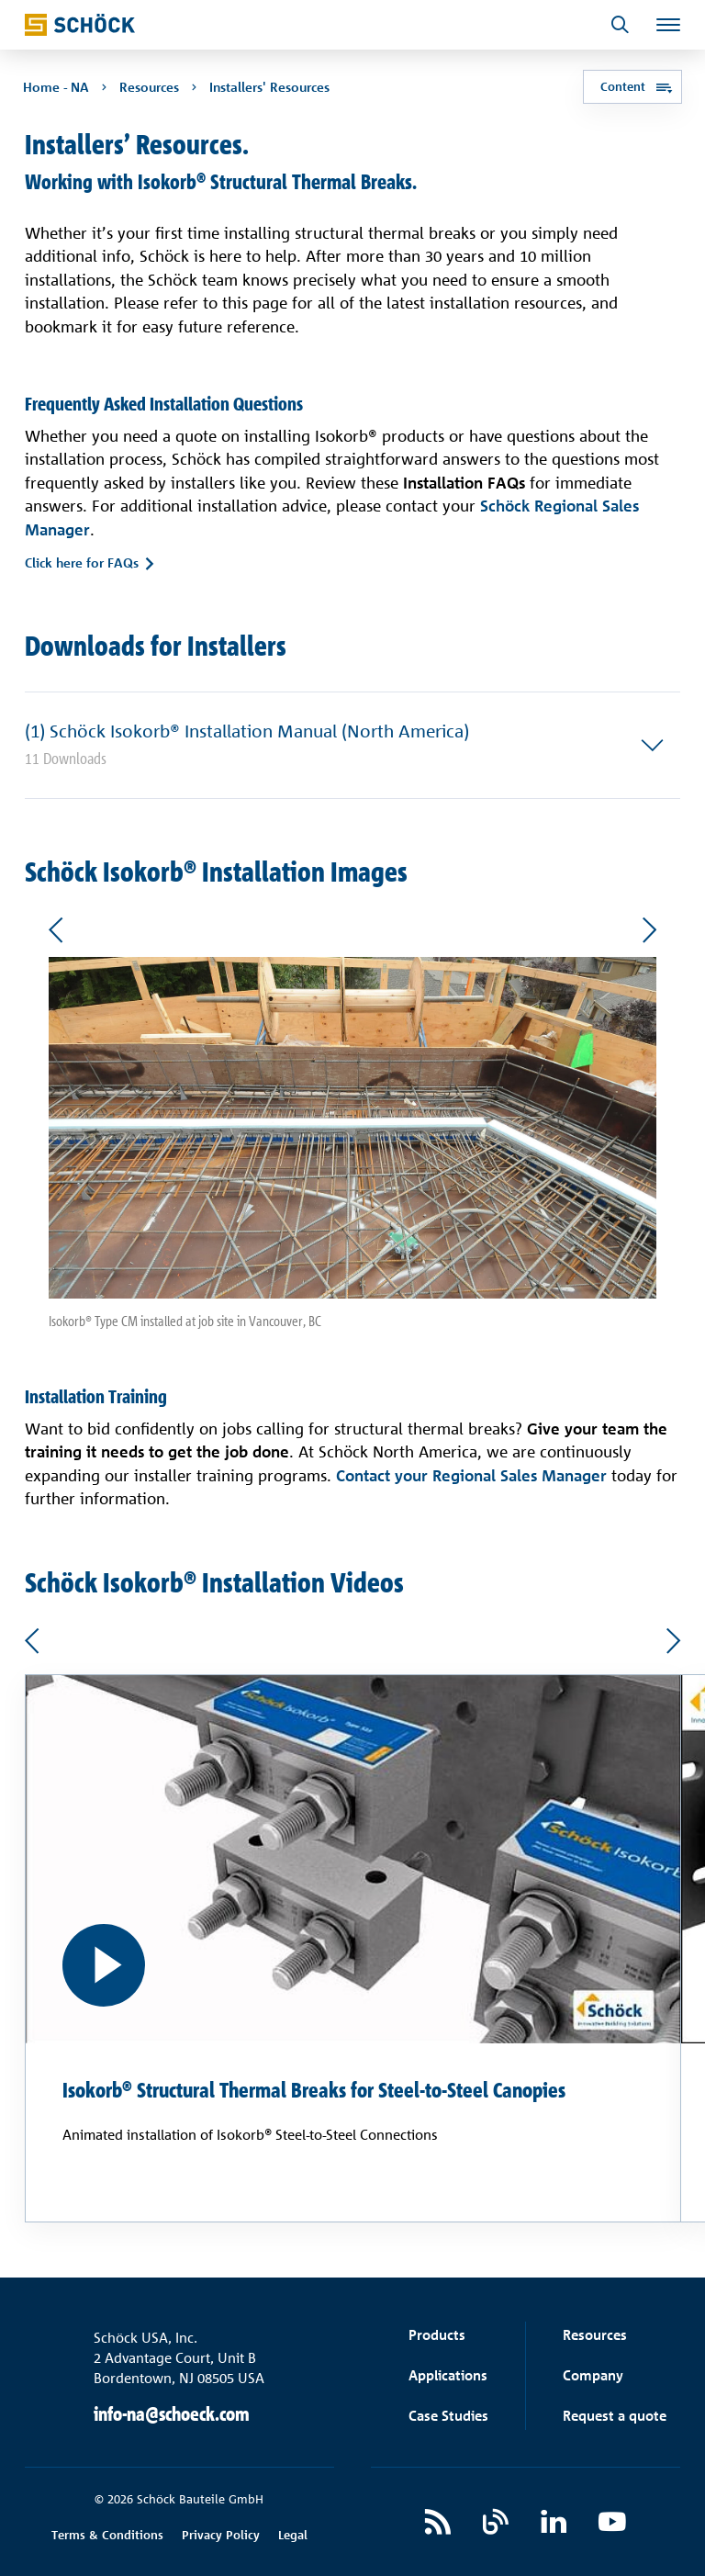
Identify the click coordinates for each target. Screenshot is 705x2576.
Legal (293, 2534)
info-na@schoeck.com (172, 2414)
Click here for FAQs (82, 563)
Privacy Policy (221, 2534)
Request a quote (614, 2415)
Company (593, 2375)
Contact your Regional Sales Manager (471, 1474)
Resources (595, 2335)
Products (436, 2335)
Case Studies (448, 2415)
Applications (447, 2375)
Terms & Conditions (107, 2534)
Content (621, 87)
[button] (353, 745)
